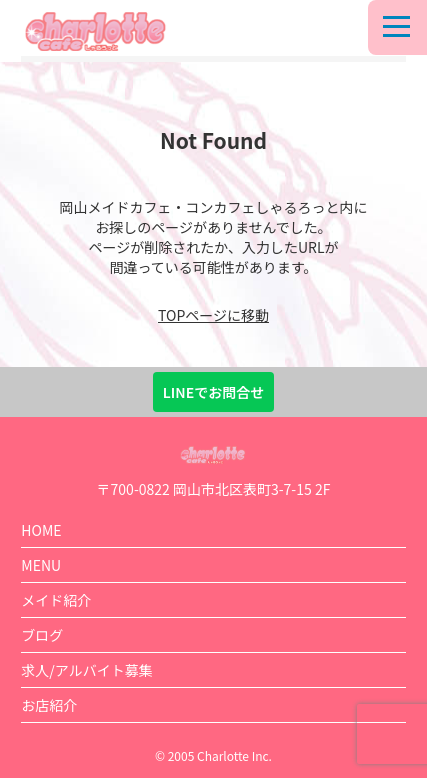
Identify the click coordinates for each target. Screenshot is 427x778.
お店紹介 (49, 705)
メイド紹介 (56, 600)
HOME (41, 530)
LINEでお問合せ (213, 392)
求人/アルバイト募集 (86, 670)
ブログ (42, 635)
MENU (41, 565)
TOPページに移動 (213, 315)
